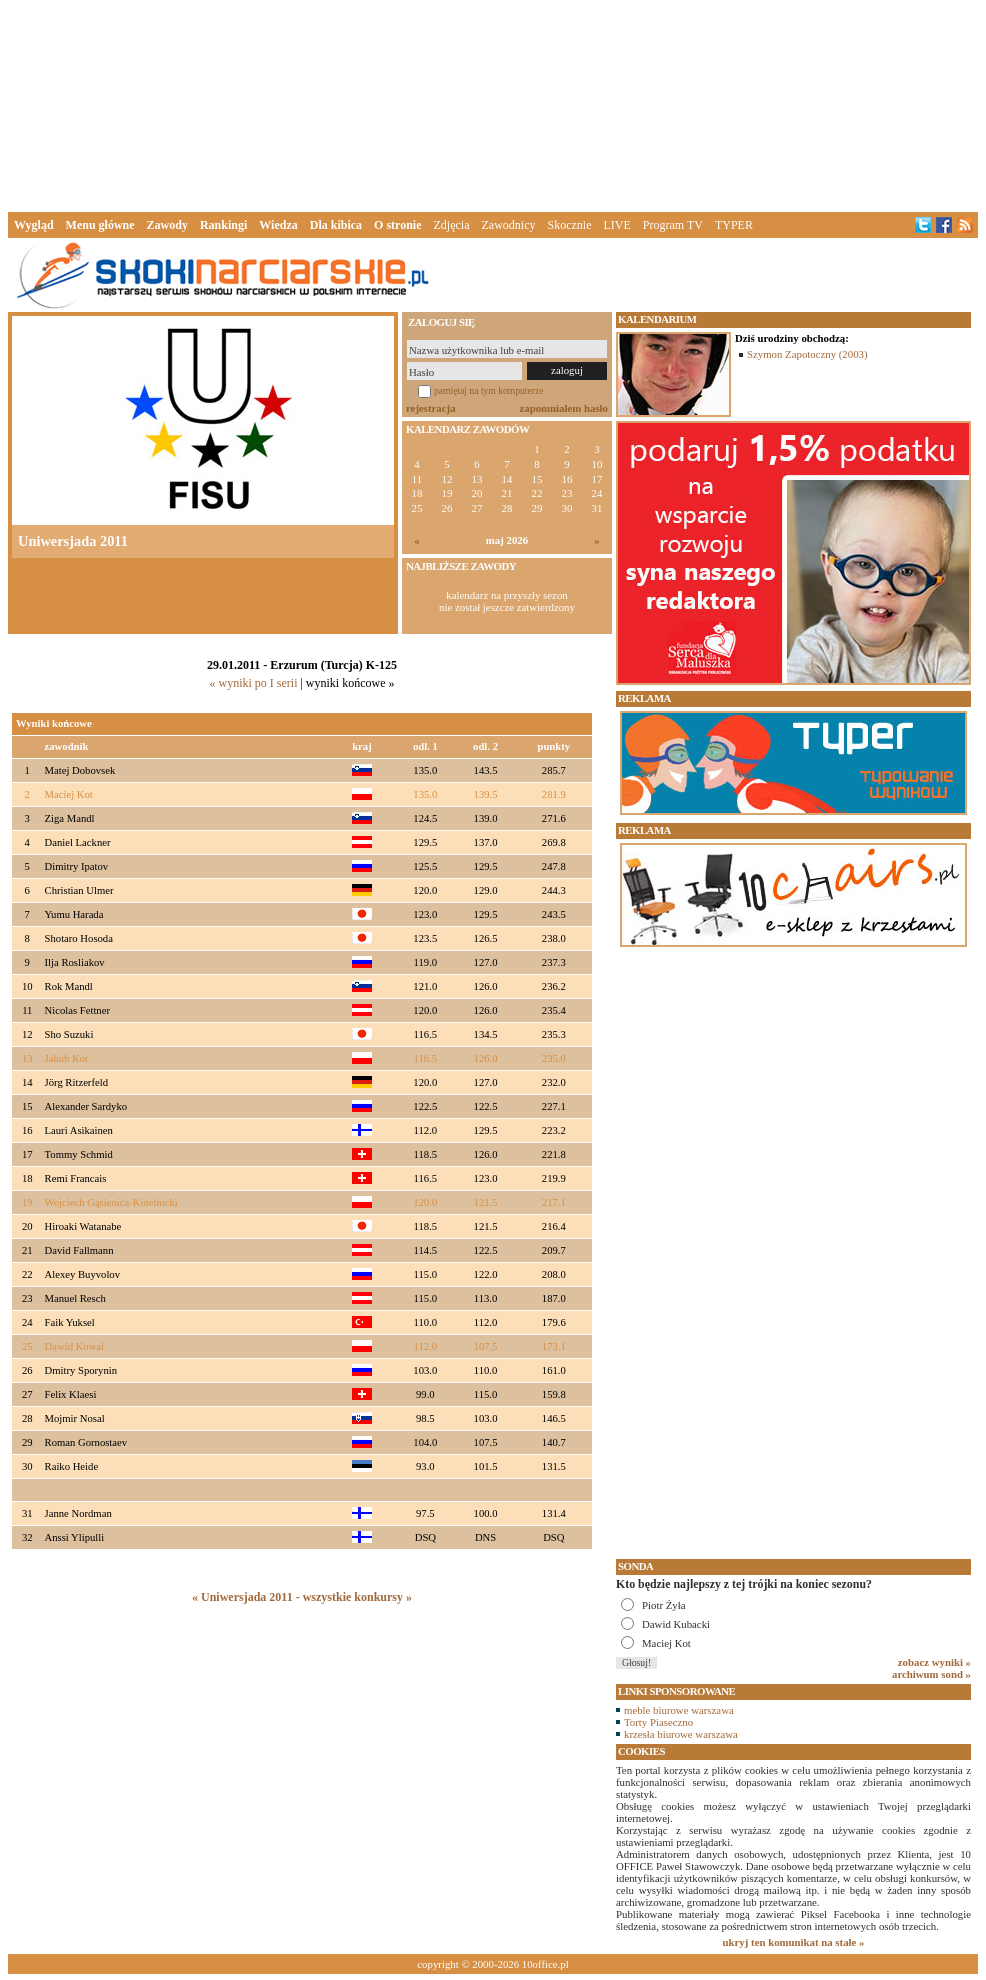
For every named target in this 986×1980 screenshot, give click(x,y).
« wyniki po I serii (253, 683)
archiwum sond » (931, 1674)
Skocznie (569, 225)
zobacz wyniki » (934, 1662)
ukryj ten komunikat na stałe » (794, 1942)
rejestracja (431, 408)
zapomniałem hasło (564, 408)
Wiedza (278, 225)
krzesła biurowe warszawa (681, 1734)
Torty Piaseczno (658, 1722)
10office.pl (545, 1964)
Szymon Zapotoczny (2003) (807, 354)
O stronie (397, 225)
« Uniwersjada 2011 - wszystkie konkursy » (302, 1597)
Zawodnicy (509, 225)
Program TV (673, 225)
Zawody (167, 225)
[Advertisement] (493, 104)
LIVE (616, 225)
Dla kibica (336, 225)
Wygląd (34, 225)
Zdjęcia (452, 225)
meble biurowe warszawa (679, 1710)
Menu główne (100, 225)
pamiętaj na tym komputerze (489, 390)
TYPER (734, 225)
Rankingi (223, 225)
